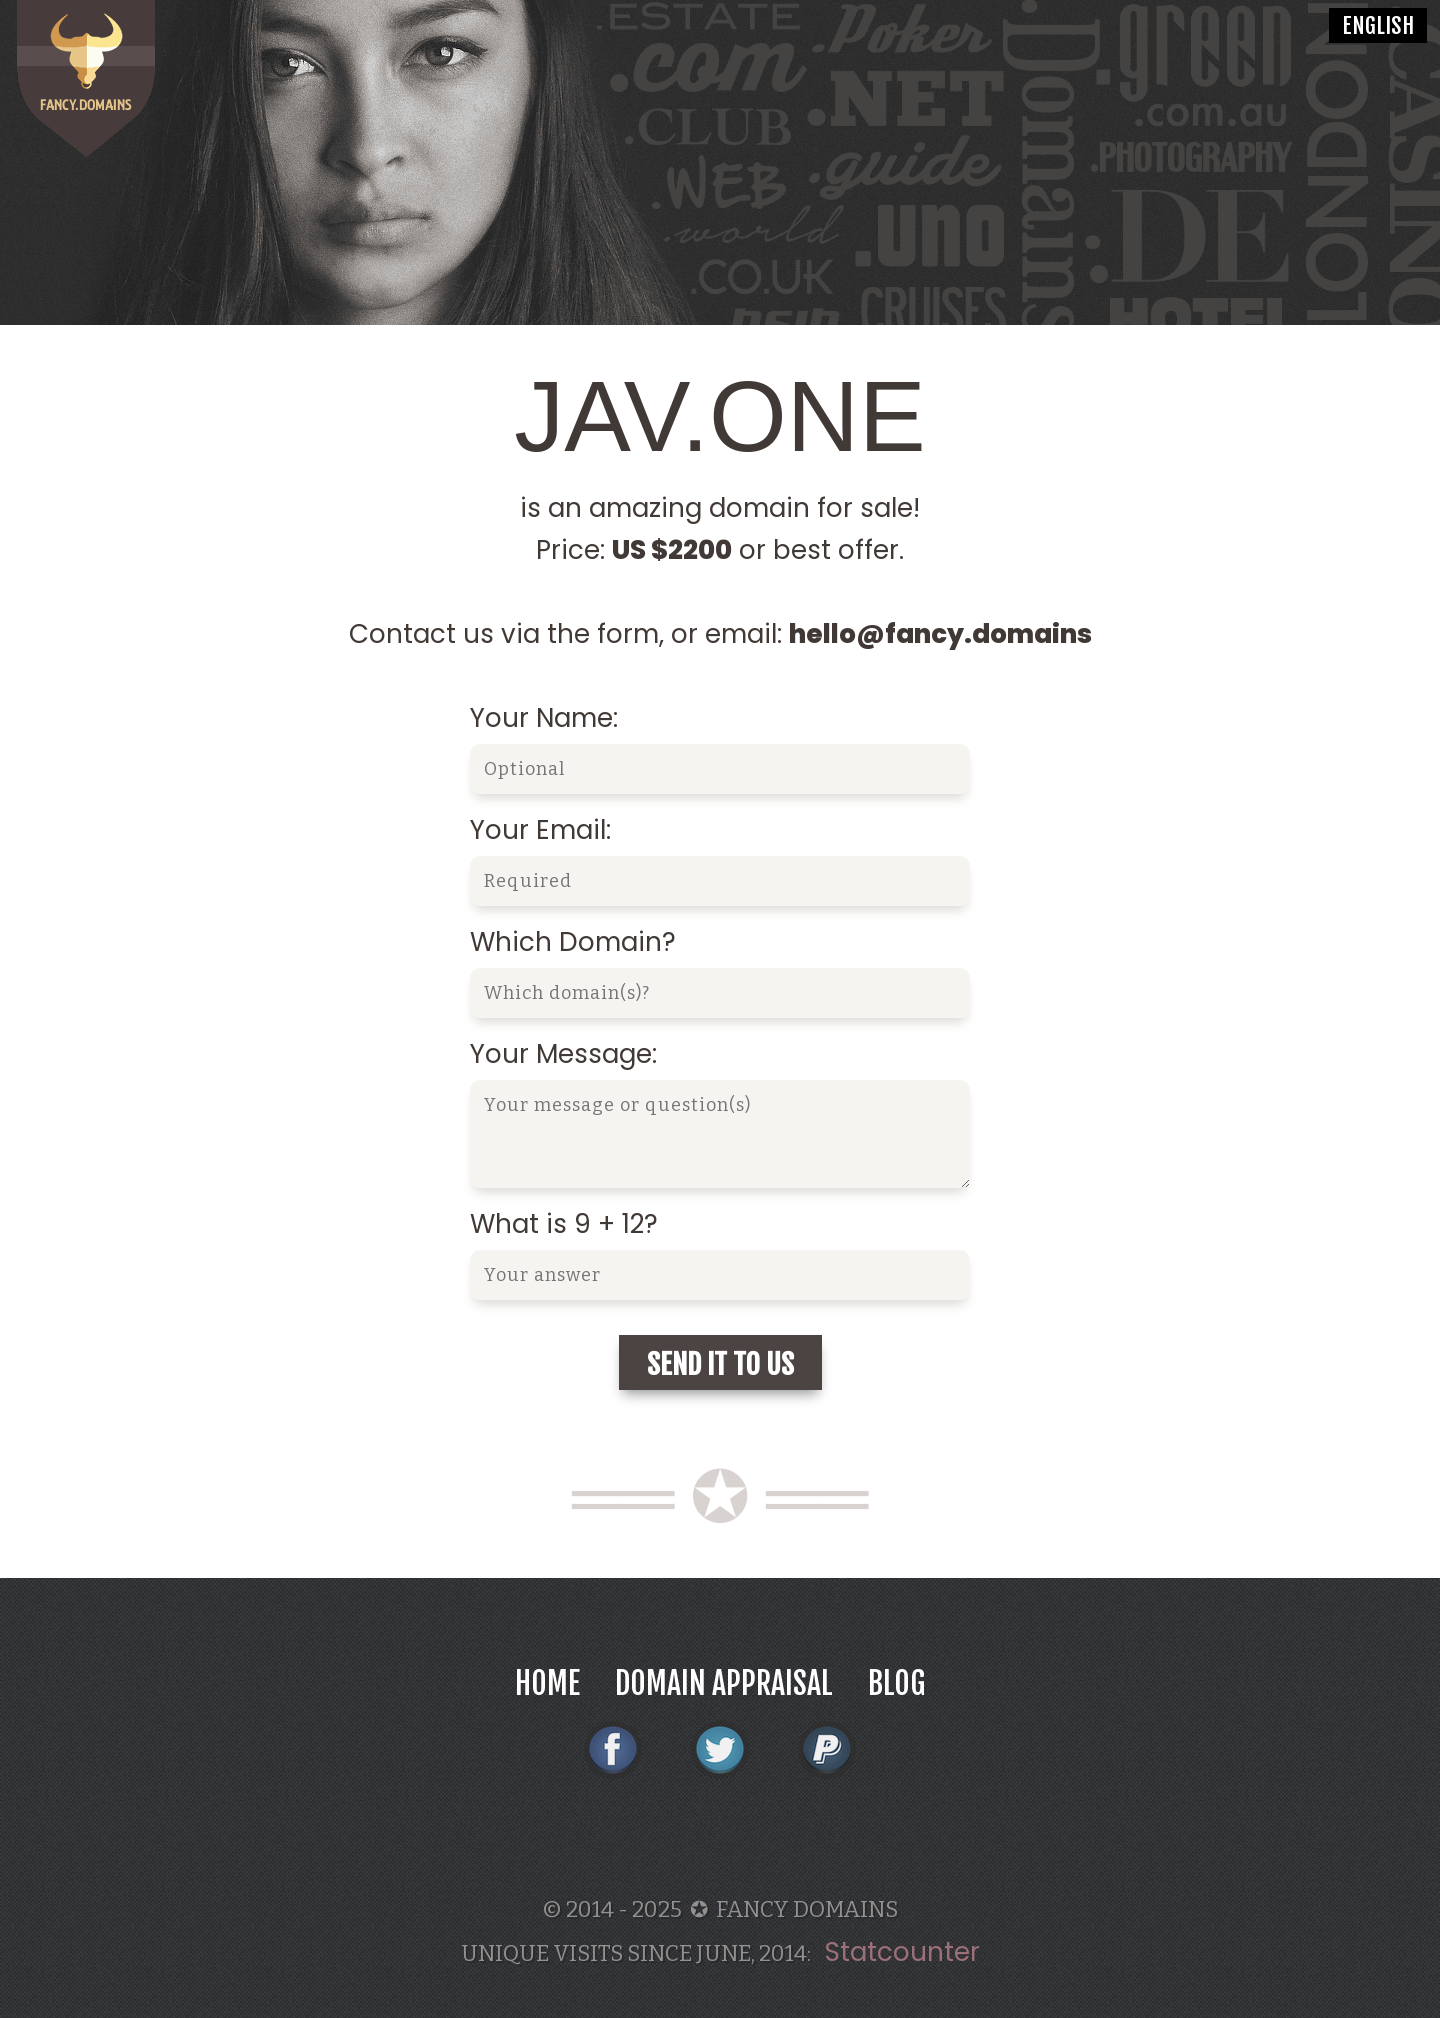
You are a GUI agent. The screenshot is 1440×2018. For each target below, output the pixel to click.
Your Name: (544, 718)
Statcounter (902, 1952)
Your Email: (540, 830)
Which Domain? (573, 942)
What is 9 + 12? (564, 1224)
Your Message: (563, 1054)
